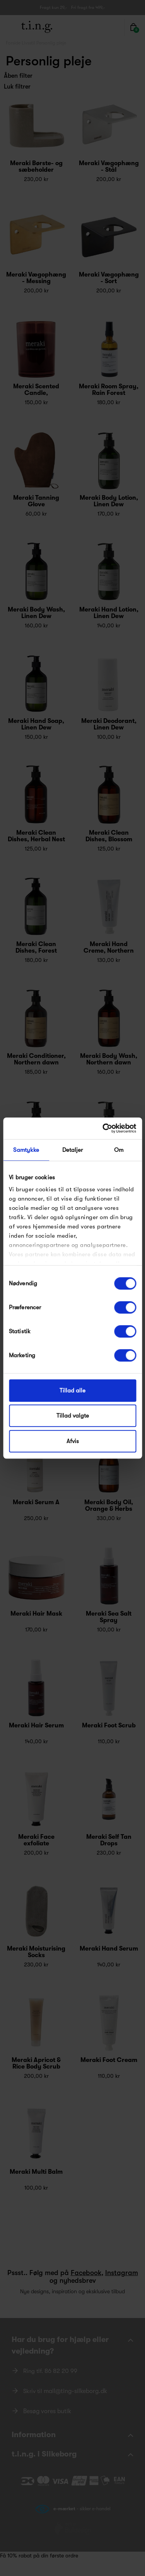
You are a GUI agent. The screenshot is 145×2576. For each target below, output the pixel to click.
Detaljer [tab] (72, 1149)
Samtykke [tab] (26, 1149)
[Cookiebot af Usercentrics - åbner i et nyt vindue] (103, 1128)
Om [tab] (118, 1149)
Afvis (73, 1441)
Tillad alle (72, 1390)
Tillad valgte (72, 1415)
